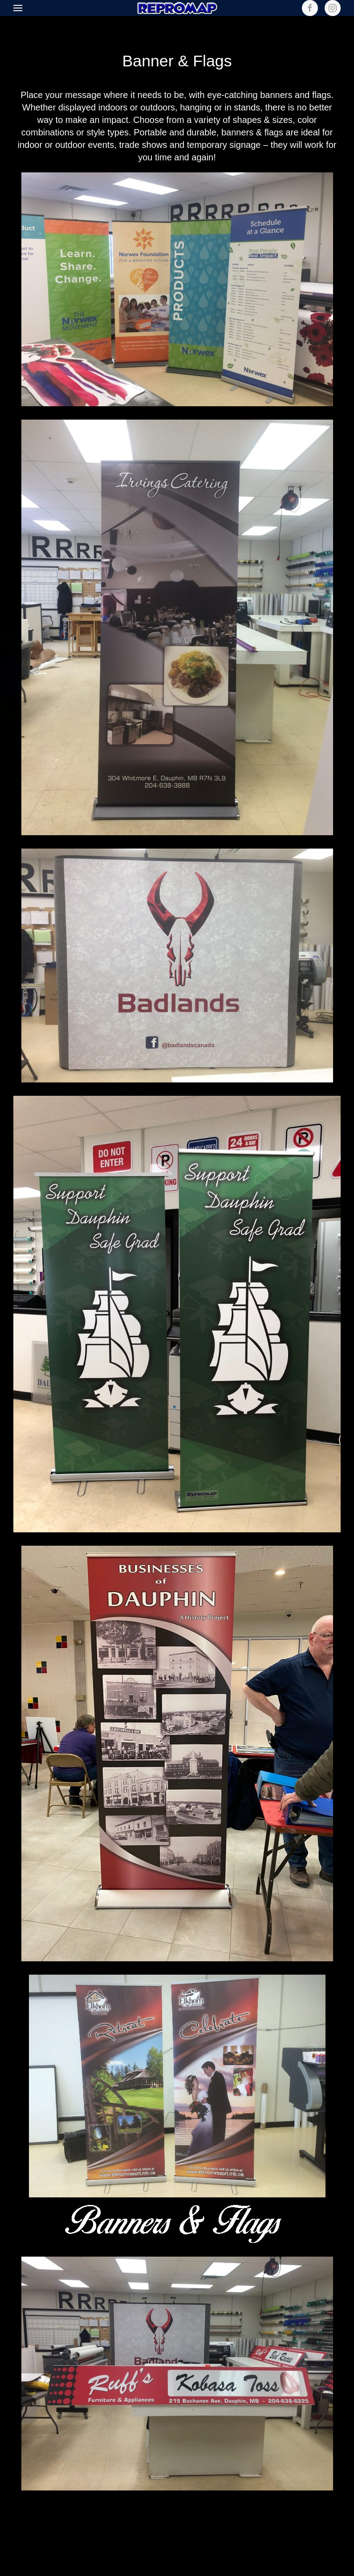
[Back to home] (177, 8)
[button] (17, 8)
